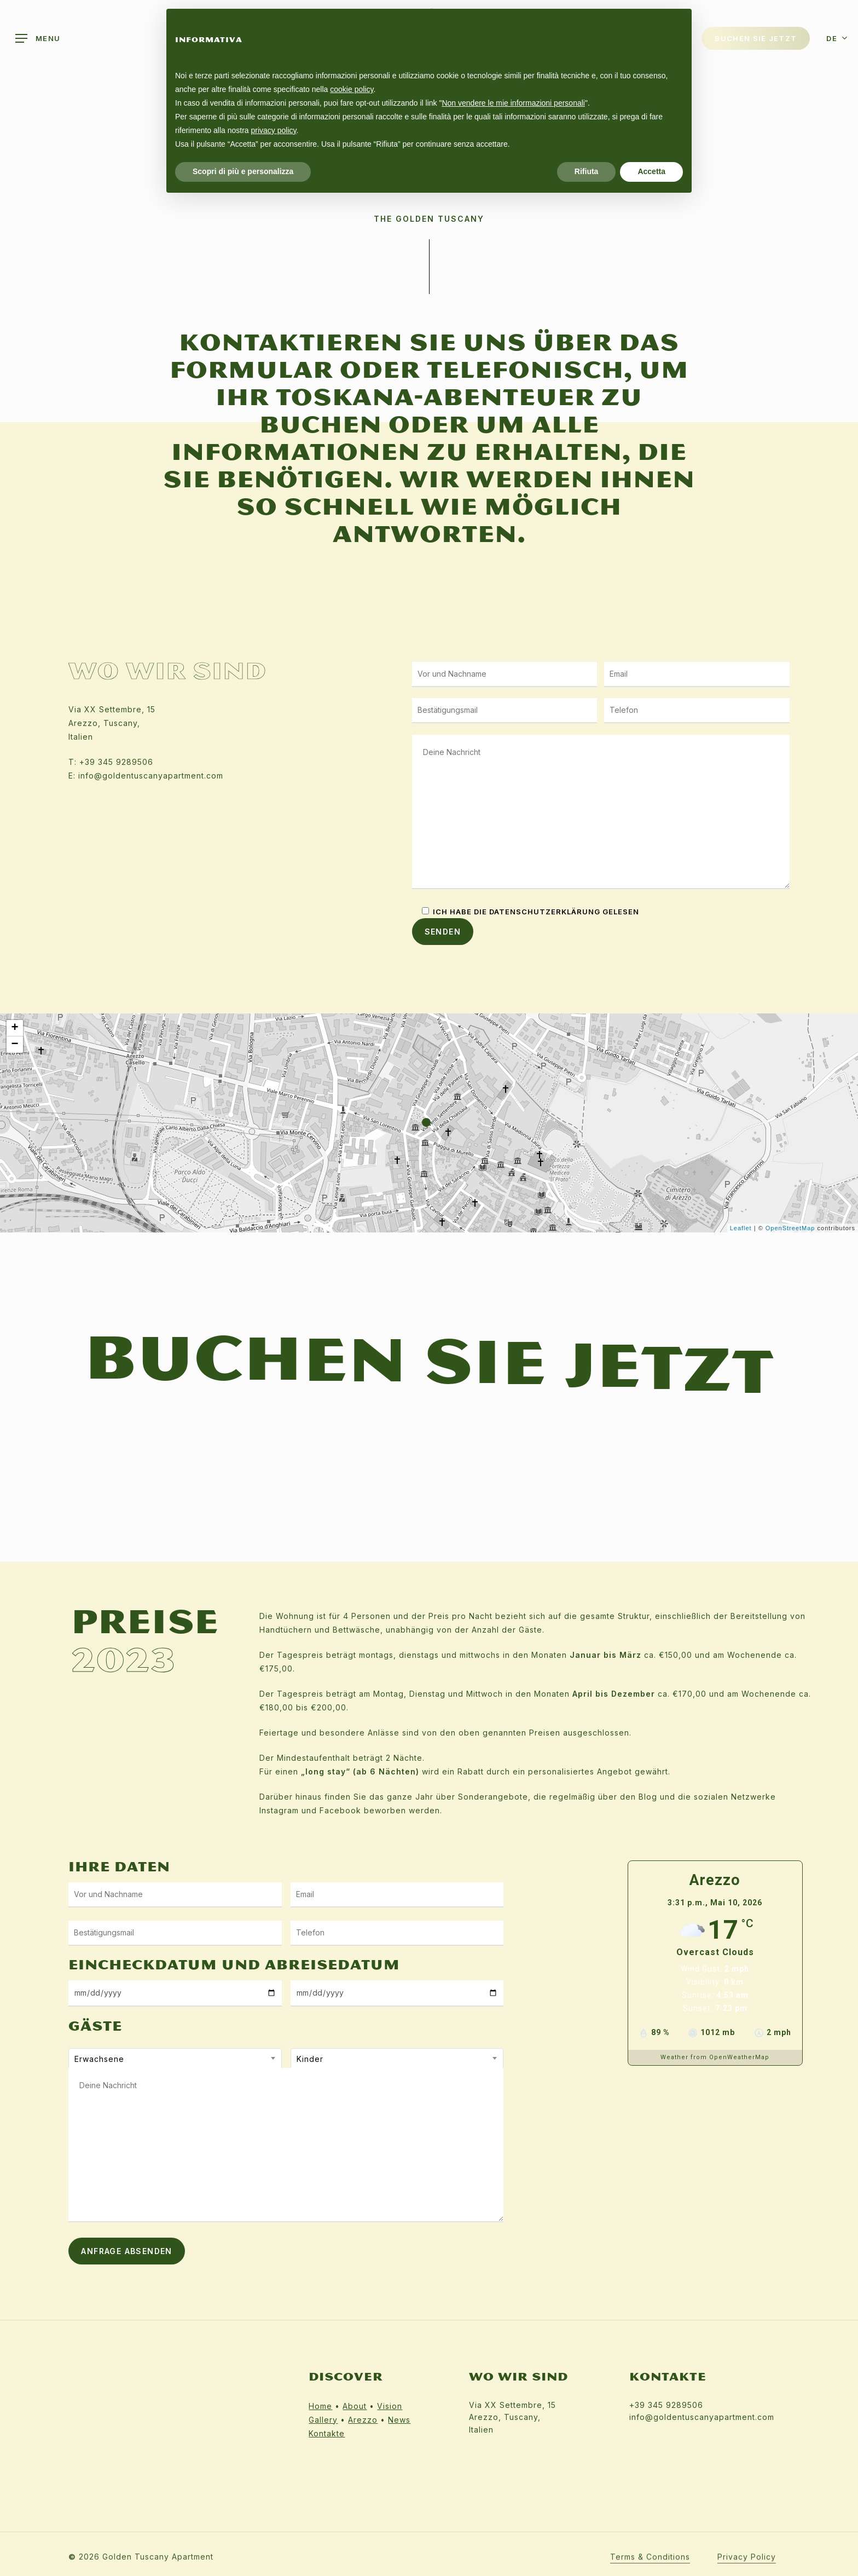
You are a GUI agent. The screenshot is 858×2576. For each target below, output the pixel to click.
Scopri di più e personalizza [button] (243, 171)
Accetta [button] (651, 171)
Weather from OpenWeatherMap (714, 2057)
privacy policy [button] (274, 130)
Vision (389, 2406)
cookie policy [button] (351, 89)
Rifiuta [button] (587, 171)
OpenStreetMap (790, 1228)
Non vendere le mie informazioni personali (513, 103)
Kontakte (327, 2433)
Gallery (323, 2419)
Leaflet (741, 1228)
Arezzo (363, 2419)
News (399, 2419)
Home (320, 2406)
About (355, 2406)
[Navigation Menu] (37, 38)
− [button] (15, 1044)
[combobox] (174, 2059)
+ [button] (15, 1028)
